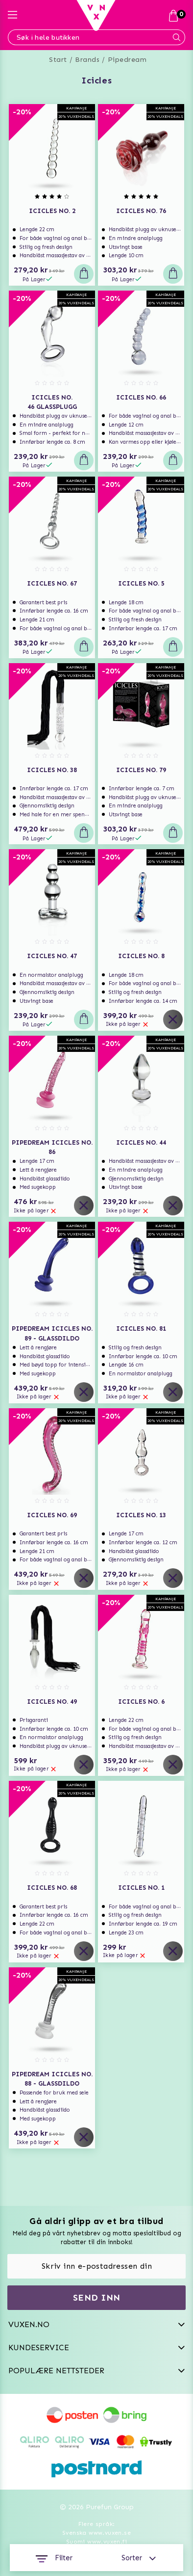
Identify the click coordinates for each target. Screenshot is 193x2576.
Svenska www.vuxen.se (96, 2532)
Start (58, 59)
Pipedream (127, 59)
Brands (87, 59)
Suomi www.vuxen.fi (96, 2541)
